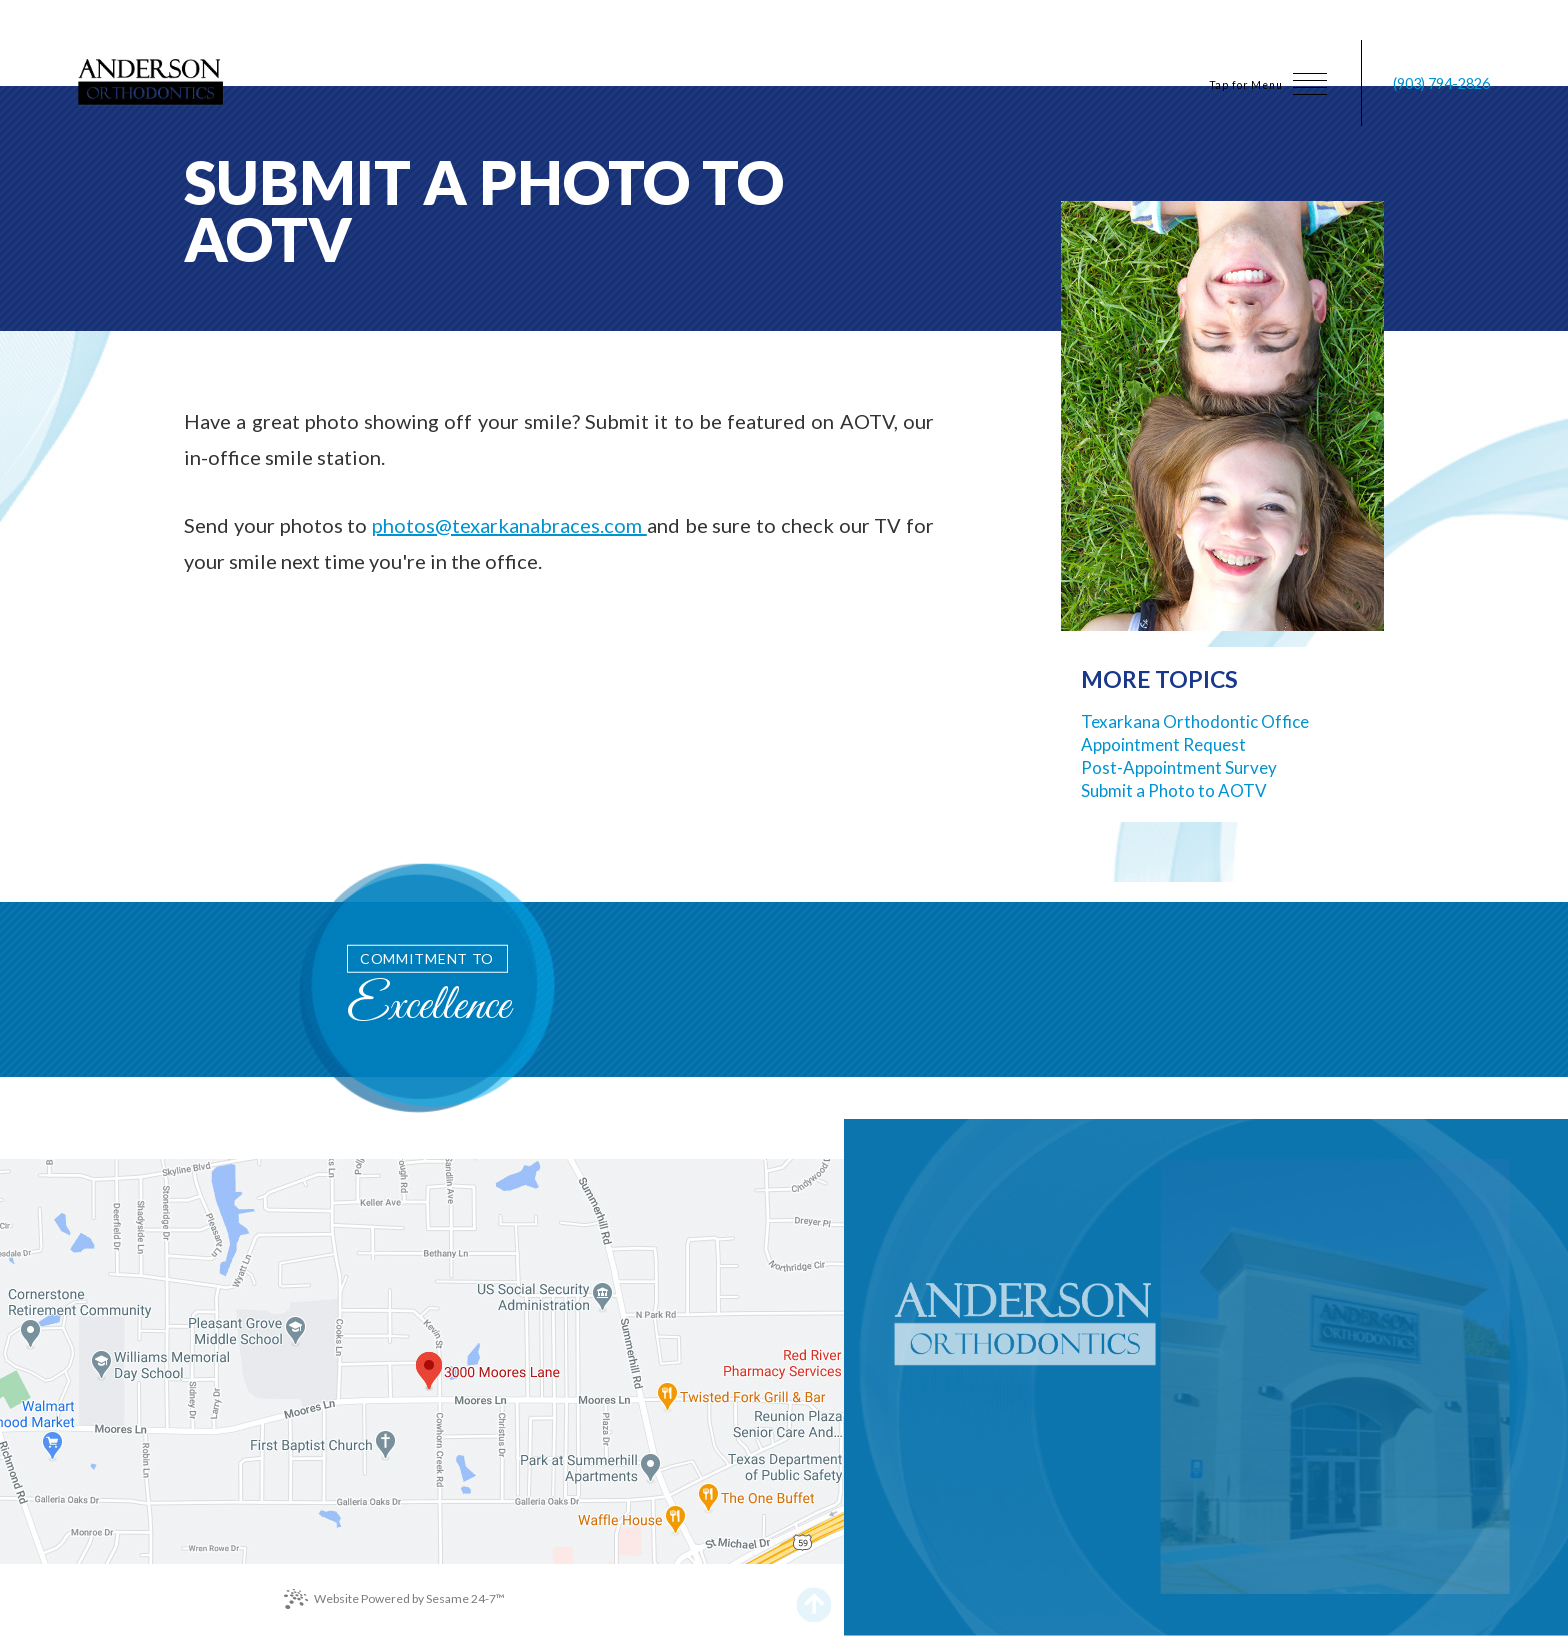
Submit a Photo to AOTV (1174, 790)
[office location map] (422, 1361)
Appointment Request (1163, 744)
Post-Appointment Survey (1179, 767)
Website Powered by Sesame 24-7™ (394, 1599)
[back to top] (814, 1598)
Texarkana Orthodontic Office (1195, 721)
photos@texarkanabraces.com (509, 525)
